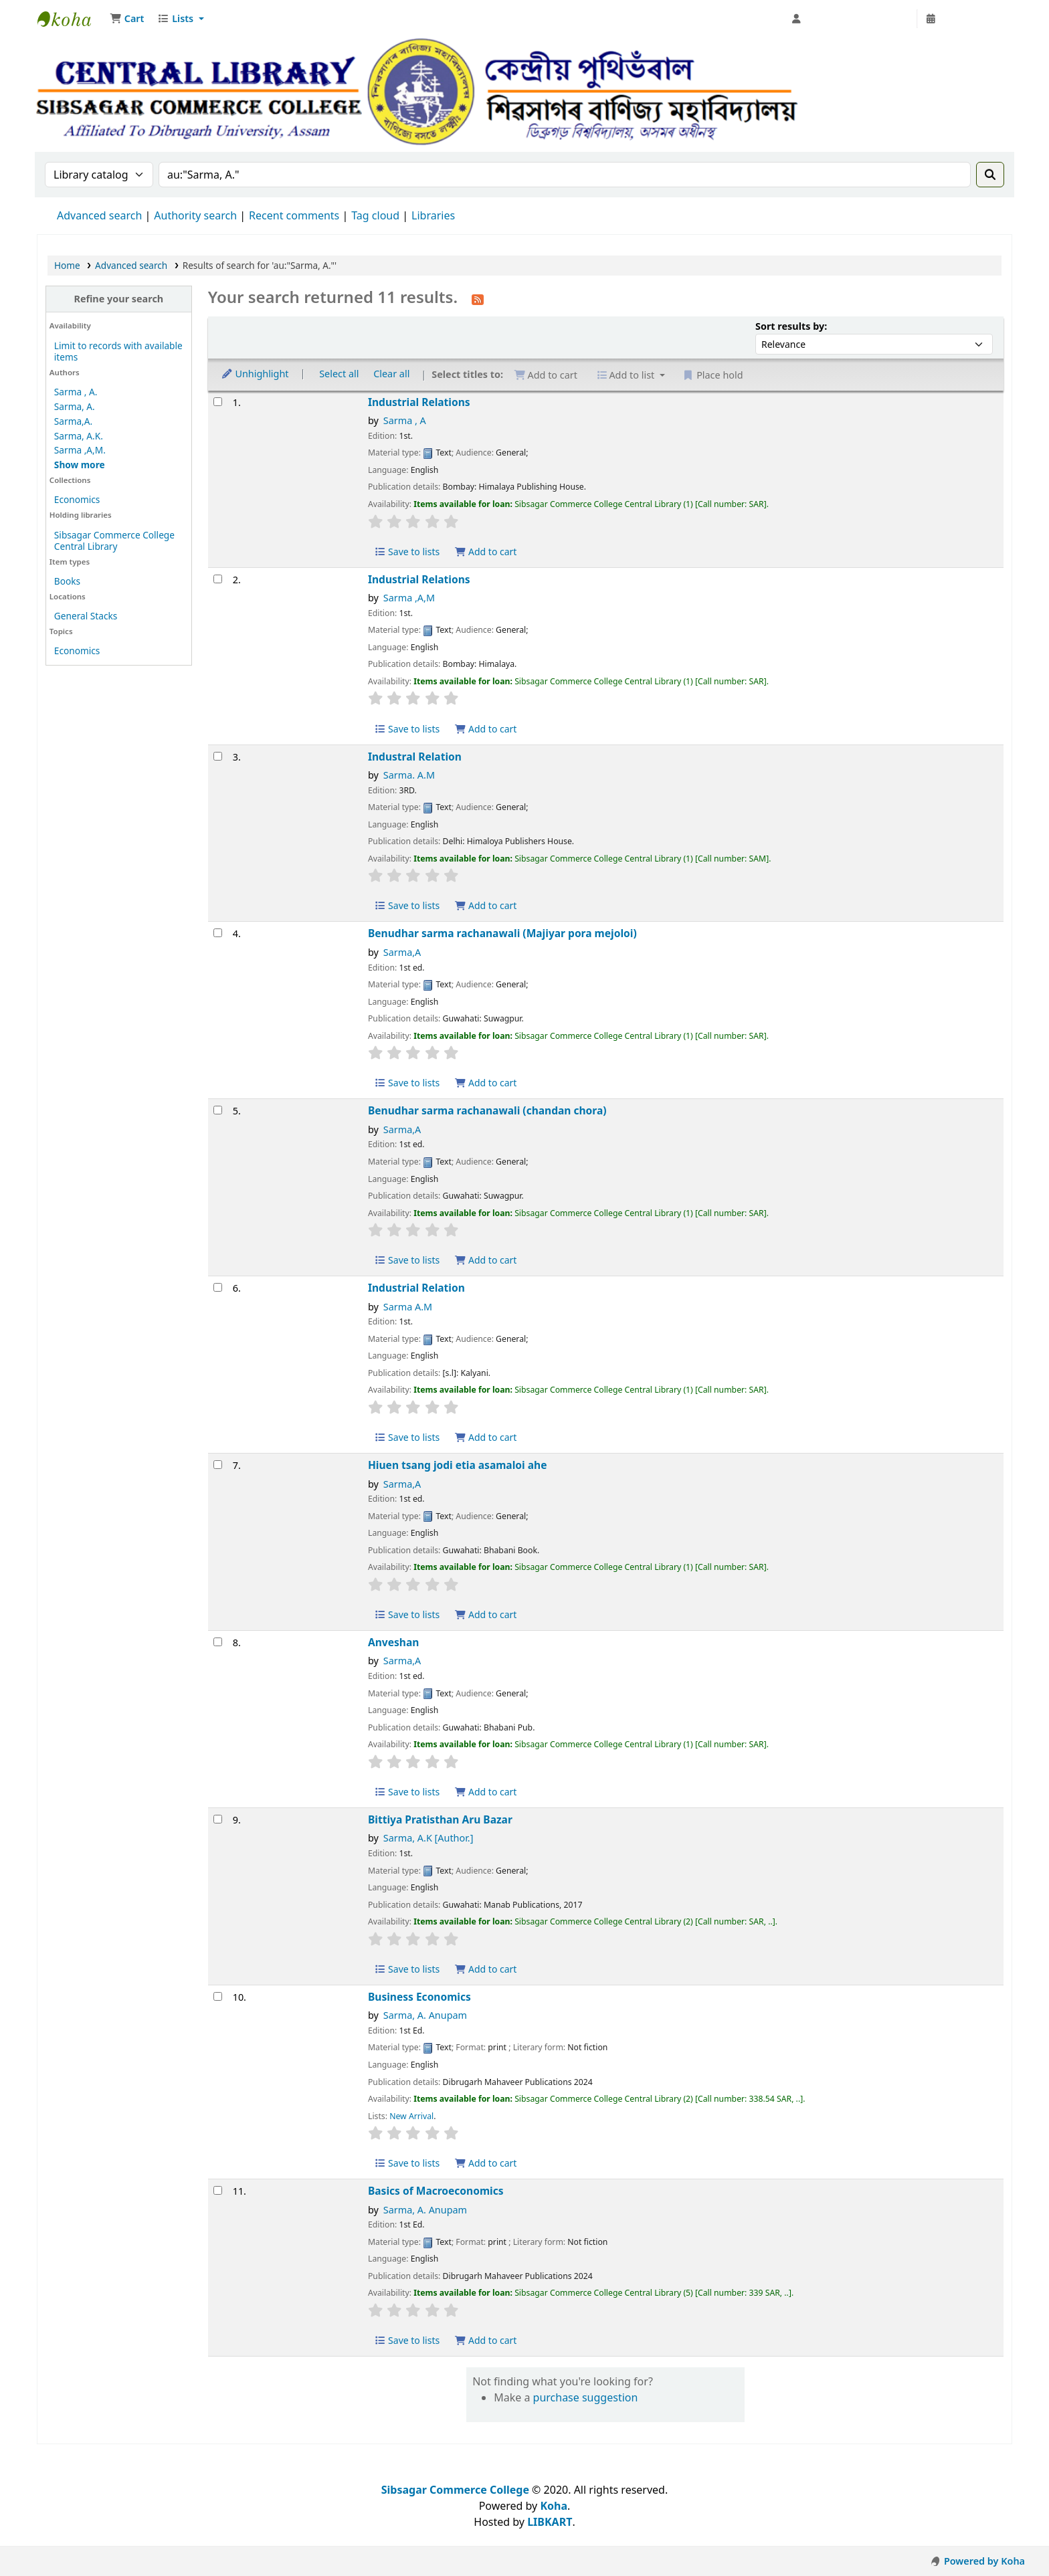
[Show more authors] (79, 464)
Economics (77, 499)
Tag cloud (375, 215)
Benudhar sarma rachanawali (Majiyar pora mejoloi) (502, 933)
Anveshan (393, 1642)
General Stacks (85, 615)
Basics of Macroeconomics (436, 2191)
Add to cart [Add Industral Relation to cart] (485, 905)
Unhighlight (255, 373)
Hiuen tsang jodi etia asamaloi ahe (457, 1465)
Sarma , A (404, 420)
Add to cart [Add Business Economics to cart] (485, 2163)
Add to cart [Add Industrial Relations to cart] (485, 551)
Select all (339, 373)
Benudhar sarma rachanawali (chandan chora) (487, 1110)
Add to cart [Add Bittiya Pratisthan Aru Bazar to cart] (485, 1969)
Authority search (195, 215)
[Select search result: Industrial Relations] (217, 401)
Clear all (391, 373)
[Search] (990, 174)
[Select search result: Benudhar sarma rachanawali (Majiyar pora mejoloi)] (217, 932)
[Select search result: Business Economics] (217, 1996)
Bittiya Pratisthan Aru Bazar (440, 1819)
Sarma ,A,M (409, 597)
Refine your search (118, 298)
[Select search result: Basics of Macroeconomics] (217, 2190)
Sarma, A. (74, 406)
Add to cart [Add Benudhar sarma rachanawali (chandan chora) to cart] (485, 1260)
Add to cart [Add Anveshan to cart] (485, 1791)
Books (67, 581)
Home (67, 265)
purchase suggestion (585, 2397)
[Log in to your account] (850, 18)
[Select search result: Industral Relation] (217, 756)
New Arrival (411, 2116)
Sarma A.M (407, 1306)
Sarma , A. (75, 391)
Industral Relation (415, 757)
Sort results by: (791, 326)
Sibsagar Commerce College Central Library (70, 18)
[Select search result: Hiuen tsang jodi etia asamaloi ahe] (217, 1464)
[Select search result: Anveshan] (217, 1642)
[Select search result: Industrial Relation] (217, 1287)
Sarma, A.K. (78, 435)
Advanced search (99, 215)
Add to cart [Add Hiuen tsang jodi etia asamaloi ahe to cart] (485, 1614)
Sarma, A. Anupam (425, 2015)
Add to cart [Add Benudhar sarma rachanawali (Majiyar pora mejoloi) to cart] (485, 1082)
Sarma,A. (73, 421)
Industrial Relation (416, 1288)
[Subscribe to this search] (478, 298)
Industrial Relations (419, 402)
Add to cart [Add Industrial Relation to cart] (485, 1437)
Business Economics (419, 1997)
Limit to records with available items (118, 351)
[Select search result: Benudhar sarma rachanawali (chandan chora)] (217, 1110)
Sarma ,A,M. (80, 449)
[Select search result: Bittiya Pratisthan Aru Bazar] (217, 1819)
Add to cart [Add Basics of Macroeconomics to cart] (485, 2340)
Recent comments (294, 215)
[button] (126, 18)
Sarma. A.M (409, 775)
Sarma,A (402, 952)
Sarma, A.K (428, 1837)
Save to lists (407, 551)
